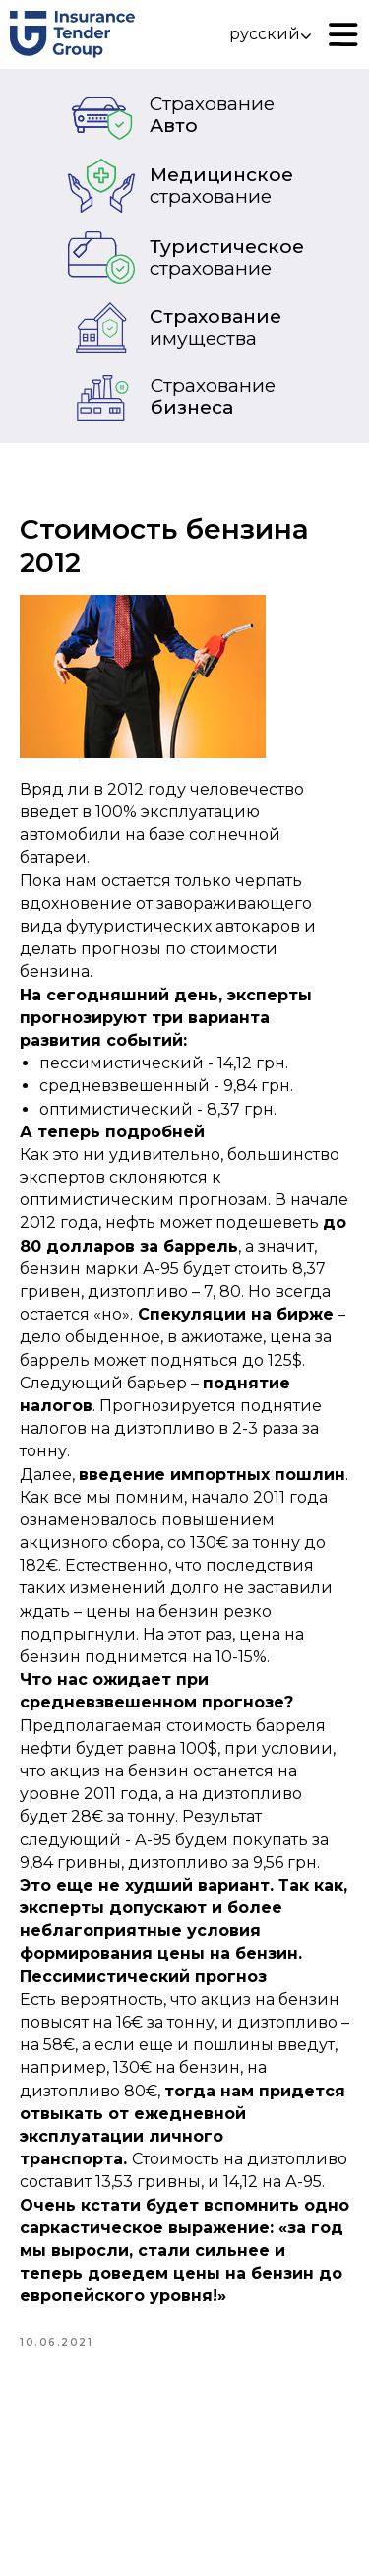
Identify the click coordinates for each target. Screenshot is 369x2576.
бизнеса (213, 396)
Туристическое (227, 257)
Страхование (215, 327)
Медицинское (221, 185)
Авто (212, 115)
